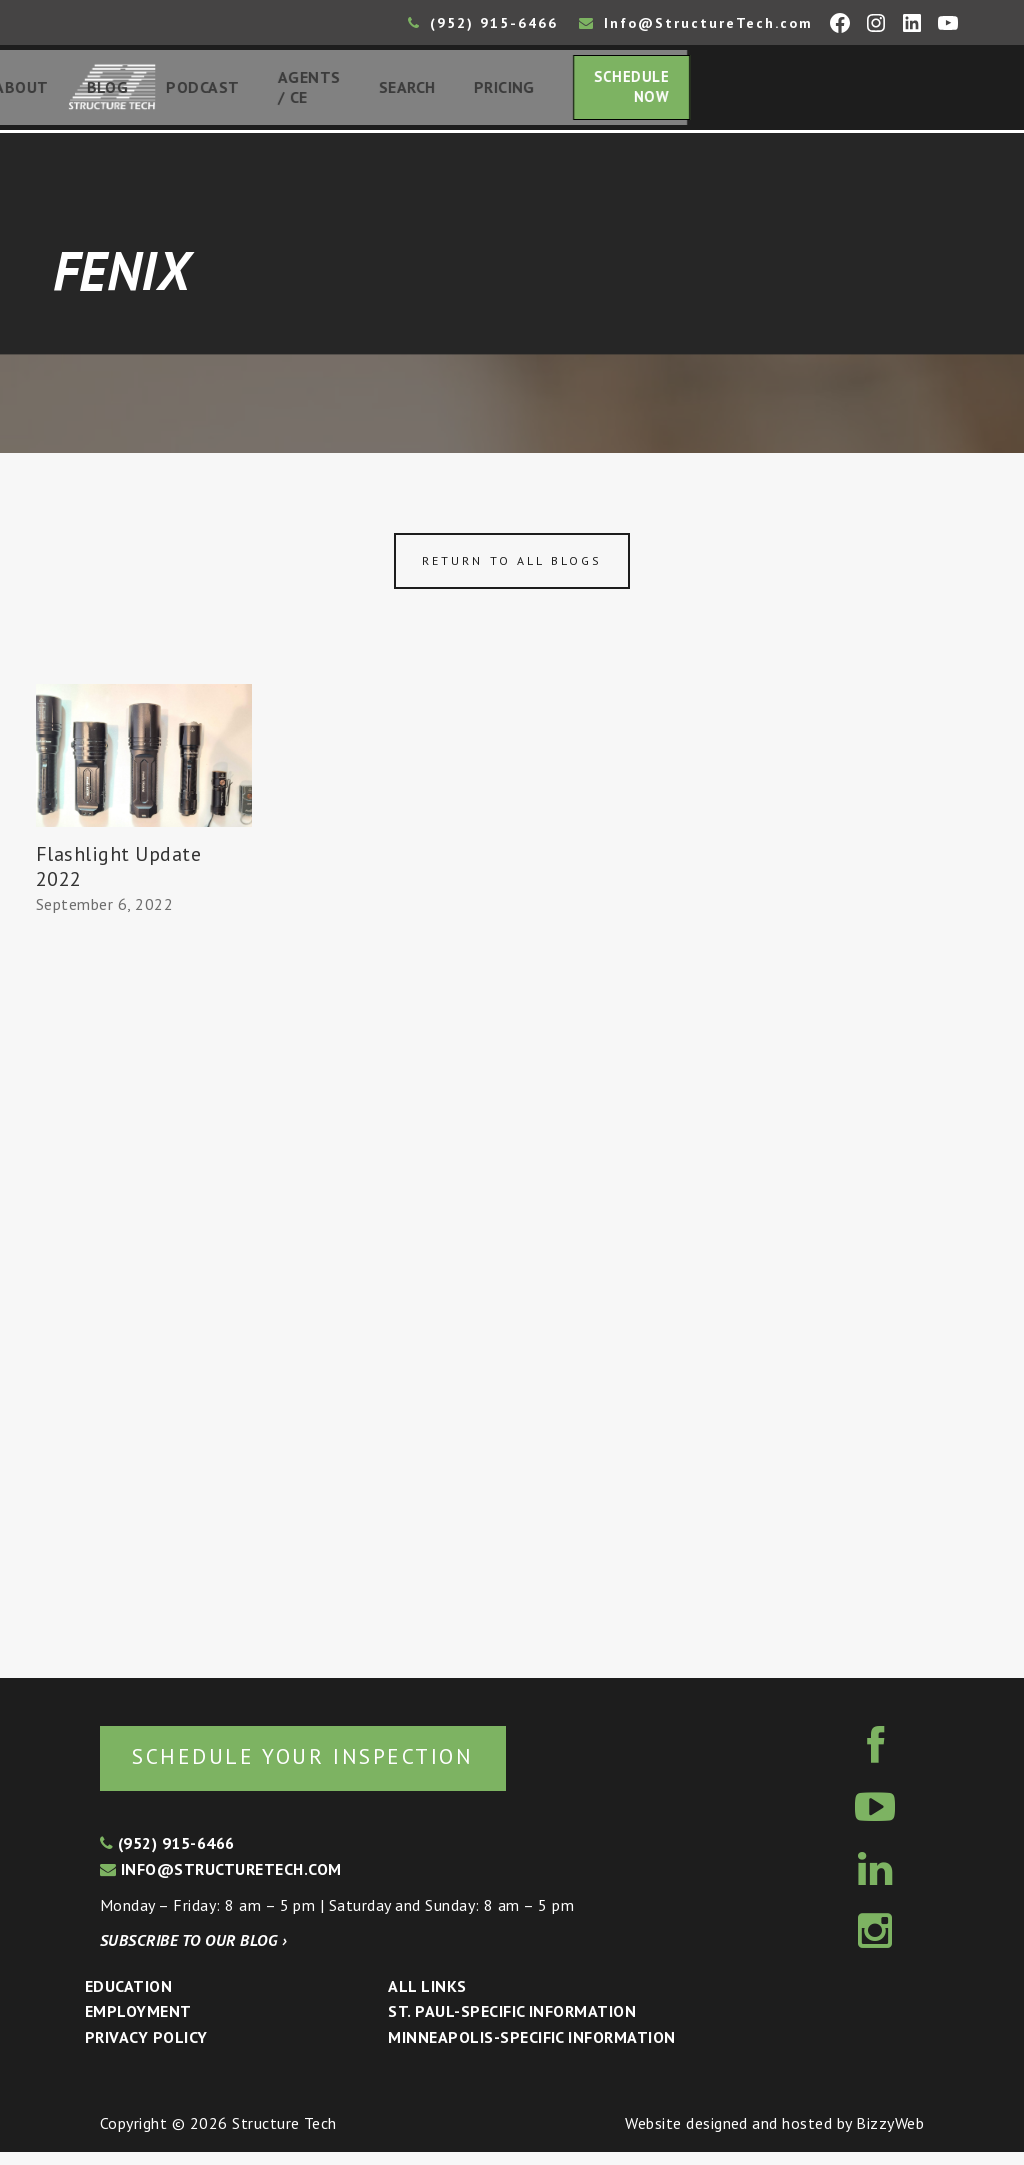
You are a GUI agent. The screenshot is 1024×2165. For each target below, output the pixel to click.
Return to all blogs (512, 569)
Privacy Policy (146, 2050)
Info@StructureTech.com (696, 23)
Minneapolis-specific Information (531, 2050)
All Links (427, 1999)
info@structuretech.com (221, 1882)
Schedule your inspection (335, 1767)
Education (128, 1999)
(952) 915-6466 (483, 23)
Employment (138, 2025)
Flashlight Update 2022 (118, 875)
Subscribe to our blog (193, 1953)
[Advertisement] (144, 1297)
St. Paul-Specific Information (512, 2025)
